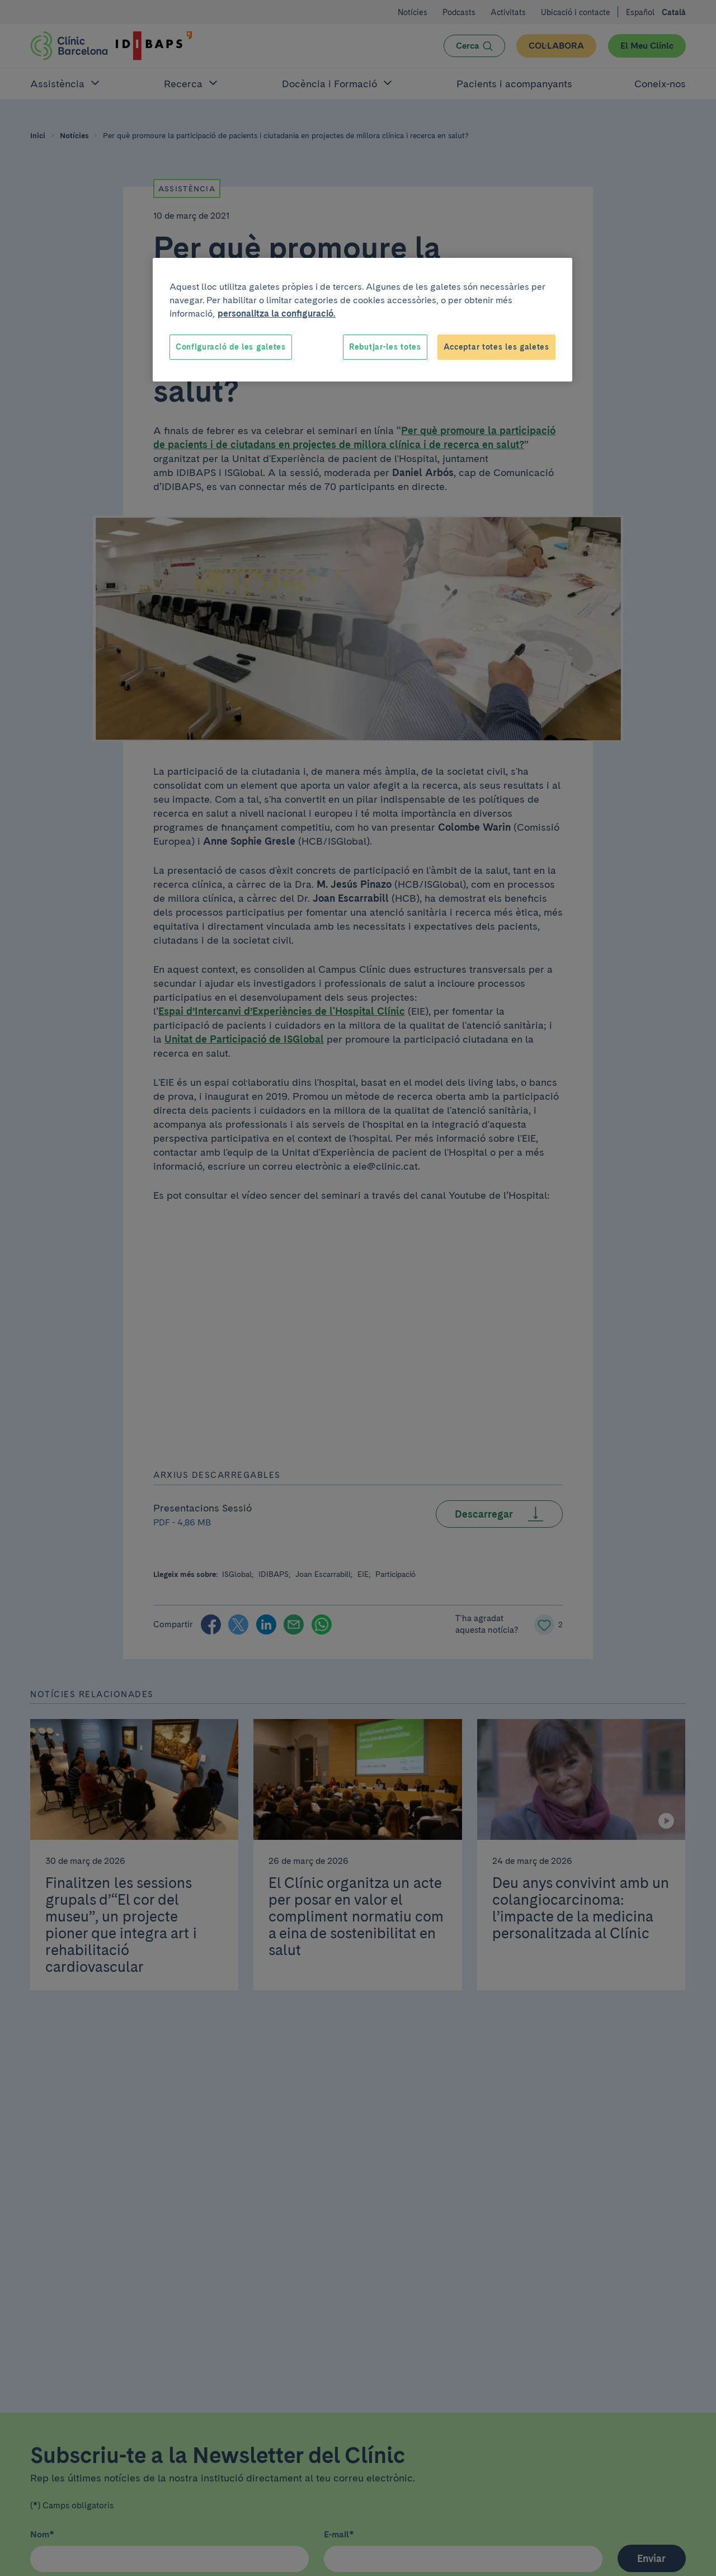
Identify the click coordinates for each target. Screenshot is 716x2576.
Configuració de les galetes (231, 346)
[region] (362, 320)
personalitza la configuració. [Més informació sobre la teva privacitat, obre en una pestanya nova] (277, 313)
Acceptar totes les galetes (496, 346)
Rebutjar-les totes (385, 346)
